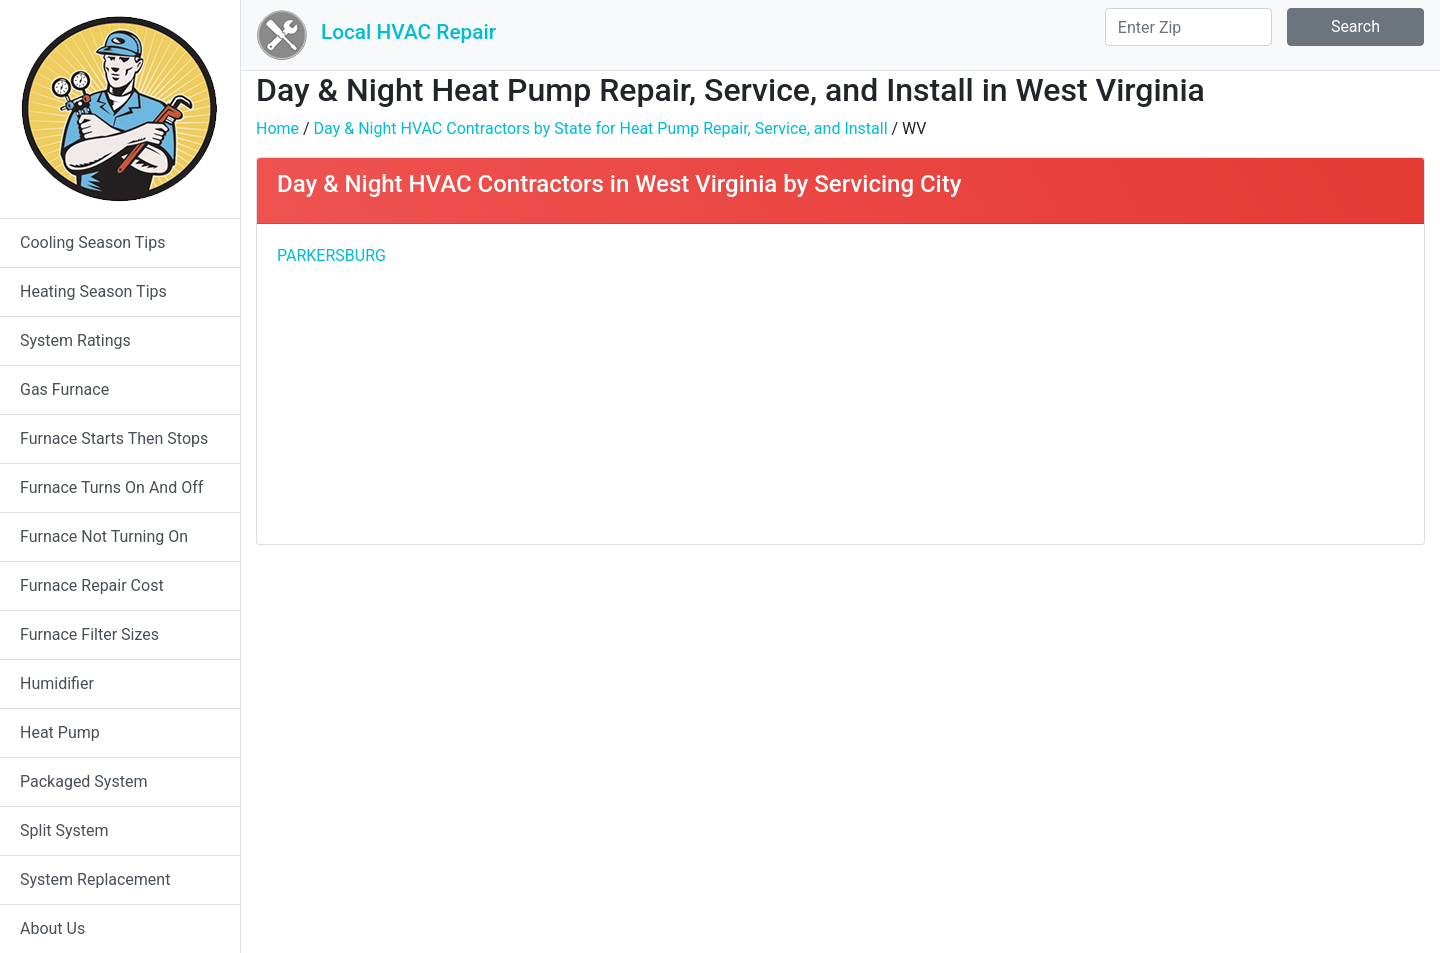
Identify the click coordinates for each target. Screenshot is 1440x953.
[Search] (1188, 27)
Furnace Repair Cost (92, 585)
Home (277, 128)
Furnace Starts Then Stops (114, 438)
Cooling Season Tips (92, 242)
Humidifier (57, 683)
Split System (64, 830)
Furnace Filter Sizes (89, 634)
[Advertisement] (1129, 384)
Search (1355, 26)
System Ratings (75, 340)
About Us (52, 928)
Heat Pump (60, 732)
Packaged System (83, 781)
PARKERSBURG (331, 255)
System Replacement (95, 879)
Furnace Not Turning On (104, 536)
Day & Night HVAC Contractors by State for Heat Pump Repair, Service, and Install (601, 128)
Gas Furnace (64, 389)
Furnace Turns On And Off (111, 487)
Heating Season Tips (93, 291)
